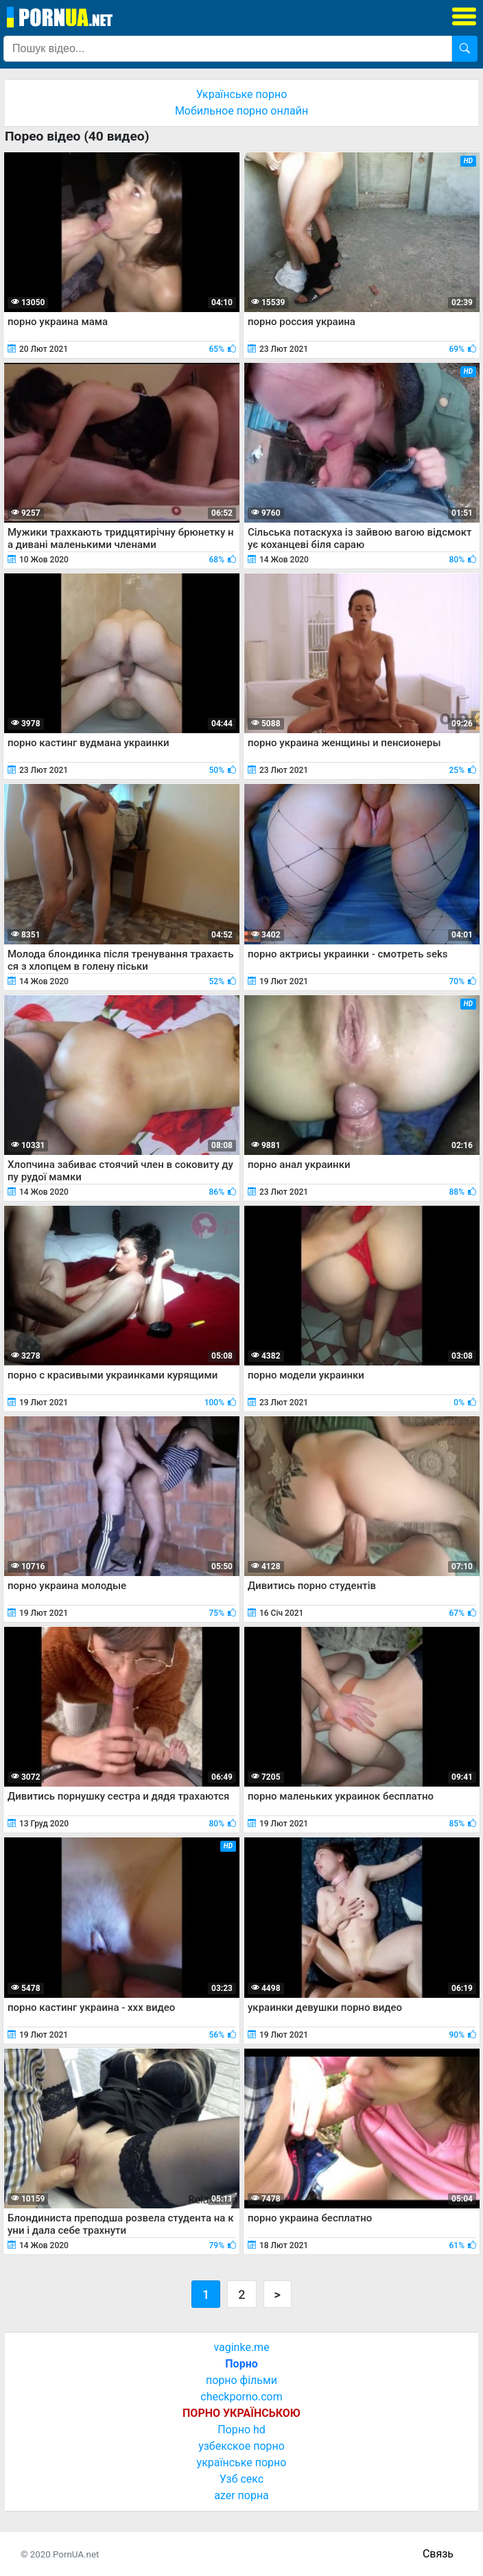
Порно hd (241, 2429)
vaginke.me (241, 2347)
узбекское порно (241, 2446)
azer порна (241, 2495)
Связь (438, 2553)
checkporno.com (241, 2396)
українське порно (242, 2462)
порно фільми (241, 2380)
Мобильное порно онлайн (241, 110)
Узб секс (241, 2478)
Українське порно (241, 94)
